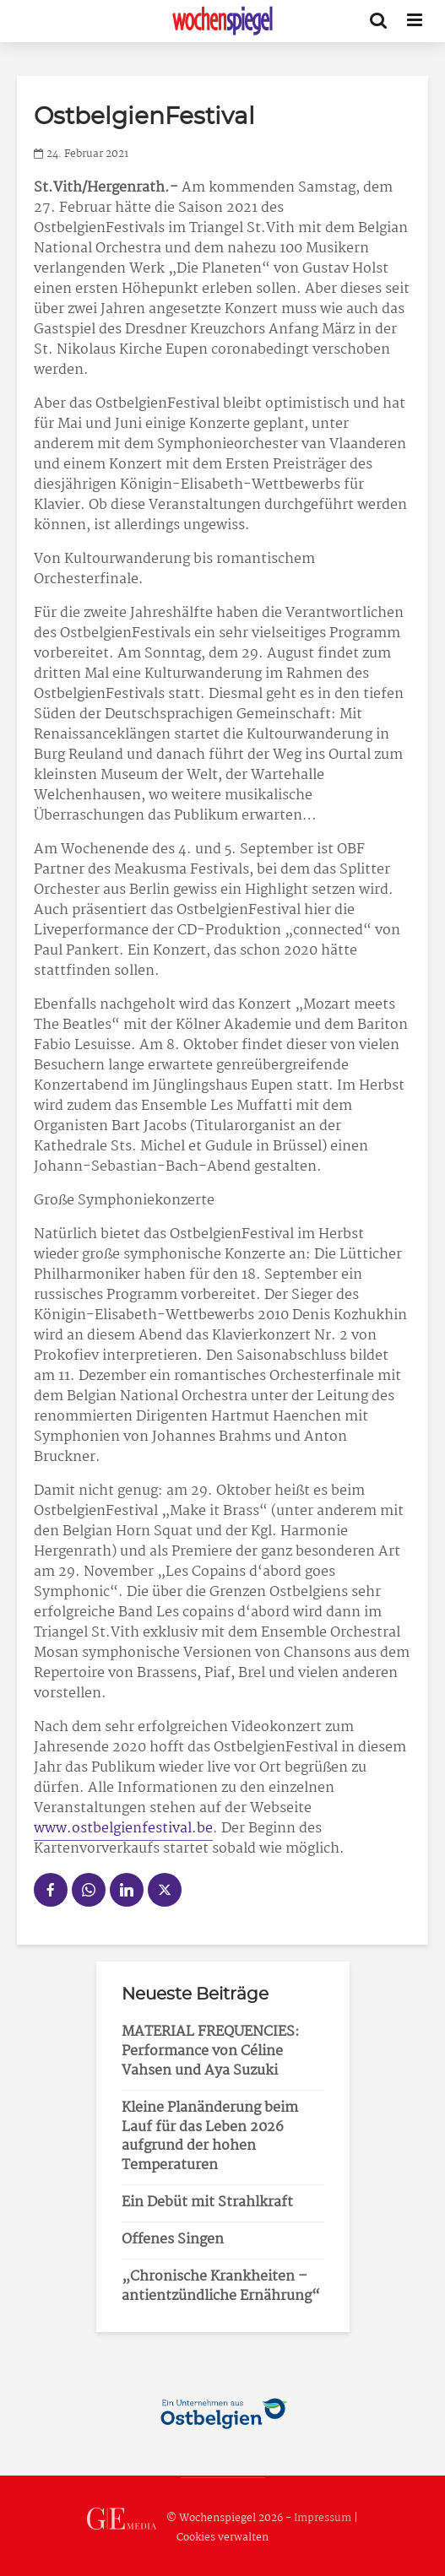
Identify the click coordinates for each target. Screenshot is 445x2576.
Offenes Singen (173, 2239)
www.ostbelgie (83, 1828)
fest (155, 1828)
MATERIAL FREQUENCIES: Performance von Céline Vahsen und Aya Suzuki (211, 2051)
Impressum (322, 2518)
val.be (192, 1828)
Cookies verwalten (222, 2537)
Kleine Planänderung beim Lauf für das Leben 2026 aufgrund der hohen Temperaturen (210, 2137)
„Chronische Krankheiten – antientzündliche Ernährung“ (221, 2286)
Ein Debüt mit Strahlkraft (207, 2202)
